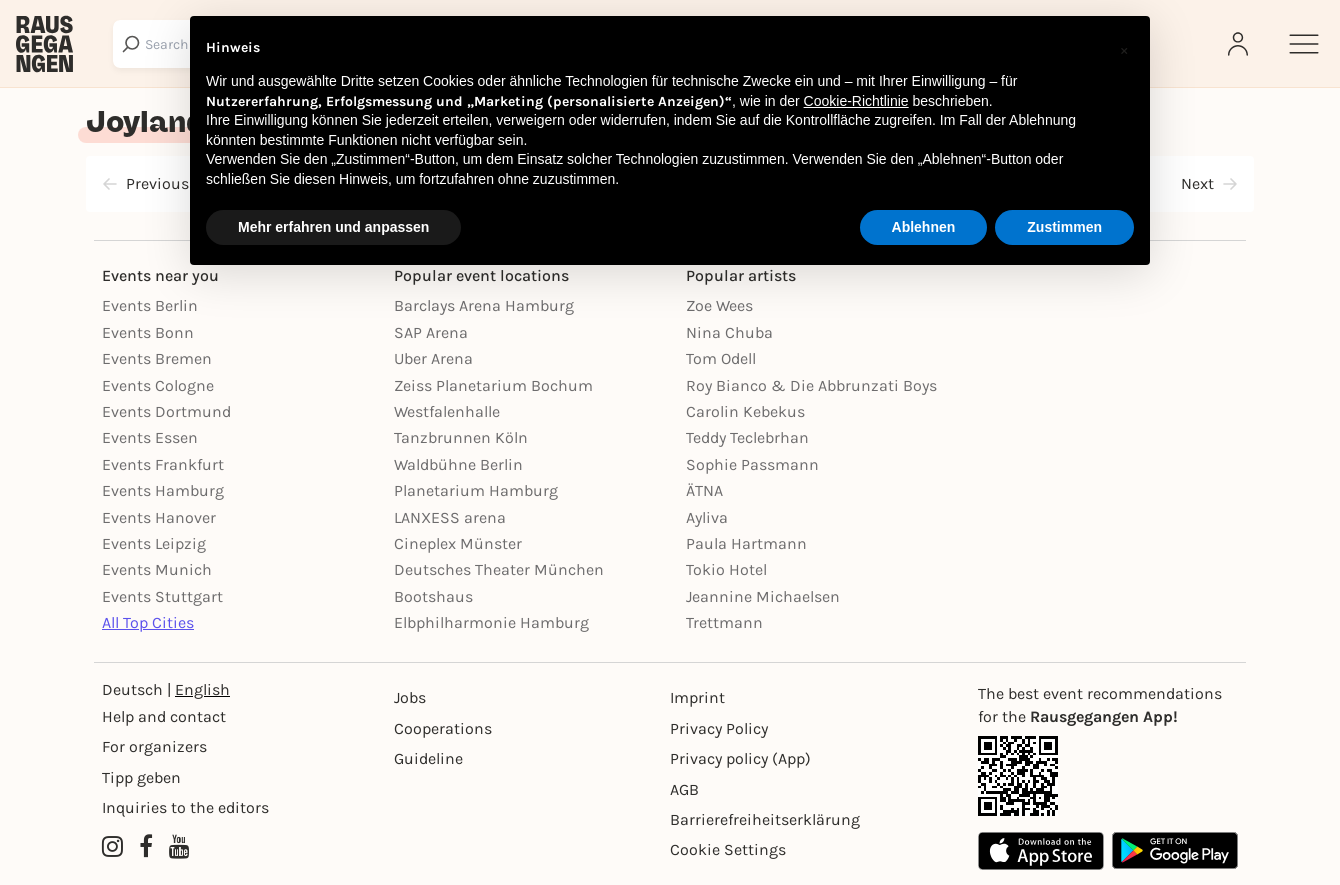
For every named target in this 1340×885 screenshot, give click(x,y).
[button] (1124, 48)
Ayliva (707, 517)
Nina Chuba (729, 332)
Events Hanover (159, 517)
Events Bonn (148, 332)
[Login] (1240, 44)
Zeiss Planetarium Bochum (493, 385)
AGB (684, 789)
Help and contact (164, 716)
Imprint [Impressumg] (697, 697)
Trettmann (724, 622)
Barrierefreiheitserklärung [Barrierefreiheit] (765, 819)
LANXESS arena (450, 517)
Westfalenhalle (447, 411)
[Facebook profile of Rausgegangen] (146, 848)
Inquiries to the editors (185, 807)
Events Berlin (150, 305)
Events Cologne (158, 385)
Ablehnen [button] (924, 227)
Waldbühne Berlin (458, 464)
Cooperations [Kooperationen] (443, 728)
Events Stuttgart (162, 596)
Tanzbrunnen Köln (461, 437)
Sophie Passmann (752, 464)
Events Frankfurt (163, 464)
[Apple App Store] (1041, 850)
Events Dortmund (166, 411)
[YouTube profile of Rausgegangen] (179, 848)
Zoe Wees (719, 305)
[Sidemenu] (1304, 44)
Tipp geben (141, 777)
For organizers (154, 746)
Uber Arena (433, 358)
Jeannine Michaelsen (763, 596)
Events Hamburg (163, 490)
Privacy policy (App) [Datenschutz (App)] (740, 758)
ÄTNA (704, 490)
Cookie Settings (728, 849)
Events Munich (157, 569)
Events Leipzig (154, 543)
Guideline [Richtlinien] (428, 758)
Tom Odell (721, 358)
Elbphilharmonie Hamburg (491, 622)
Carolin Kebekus (745, 411)
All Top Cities (148, 622)
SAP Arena (431, 332)
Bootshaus (433, 596)
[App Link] (1108, 776)
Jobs (410, 697)
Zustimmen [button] (1064, 227)
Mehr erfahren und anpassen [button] (333, 227)
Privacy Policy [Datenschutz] (719, 728)
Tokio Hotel (726, 569)
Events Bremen (157, 358)
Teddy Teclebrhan (747, 437)
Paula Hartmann (746, 543)
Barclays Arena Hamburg (484, 305)
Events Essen (150, 437)
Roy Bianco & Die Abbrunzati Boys (811, 385)
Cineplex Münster (458, 543)
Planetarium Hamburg (476, 490)
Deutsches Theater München (499, 569)
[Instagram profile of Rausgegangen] (112, 848)
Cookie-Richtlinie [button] (856, 101)
